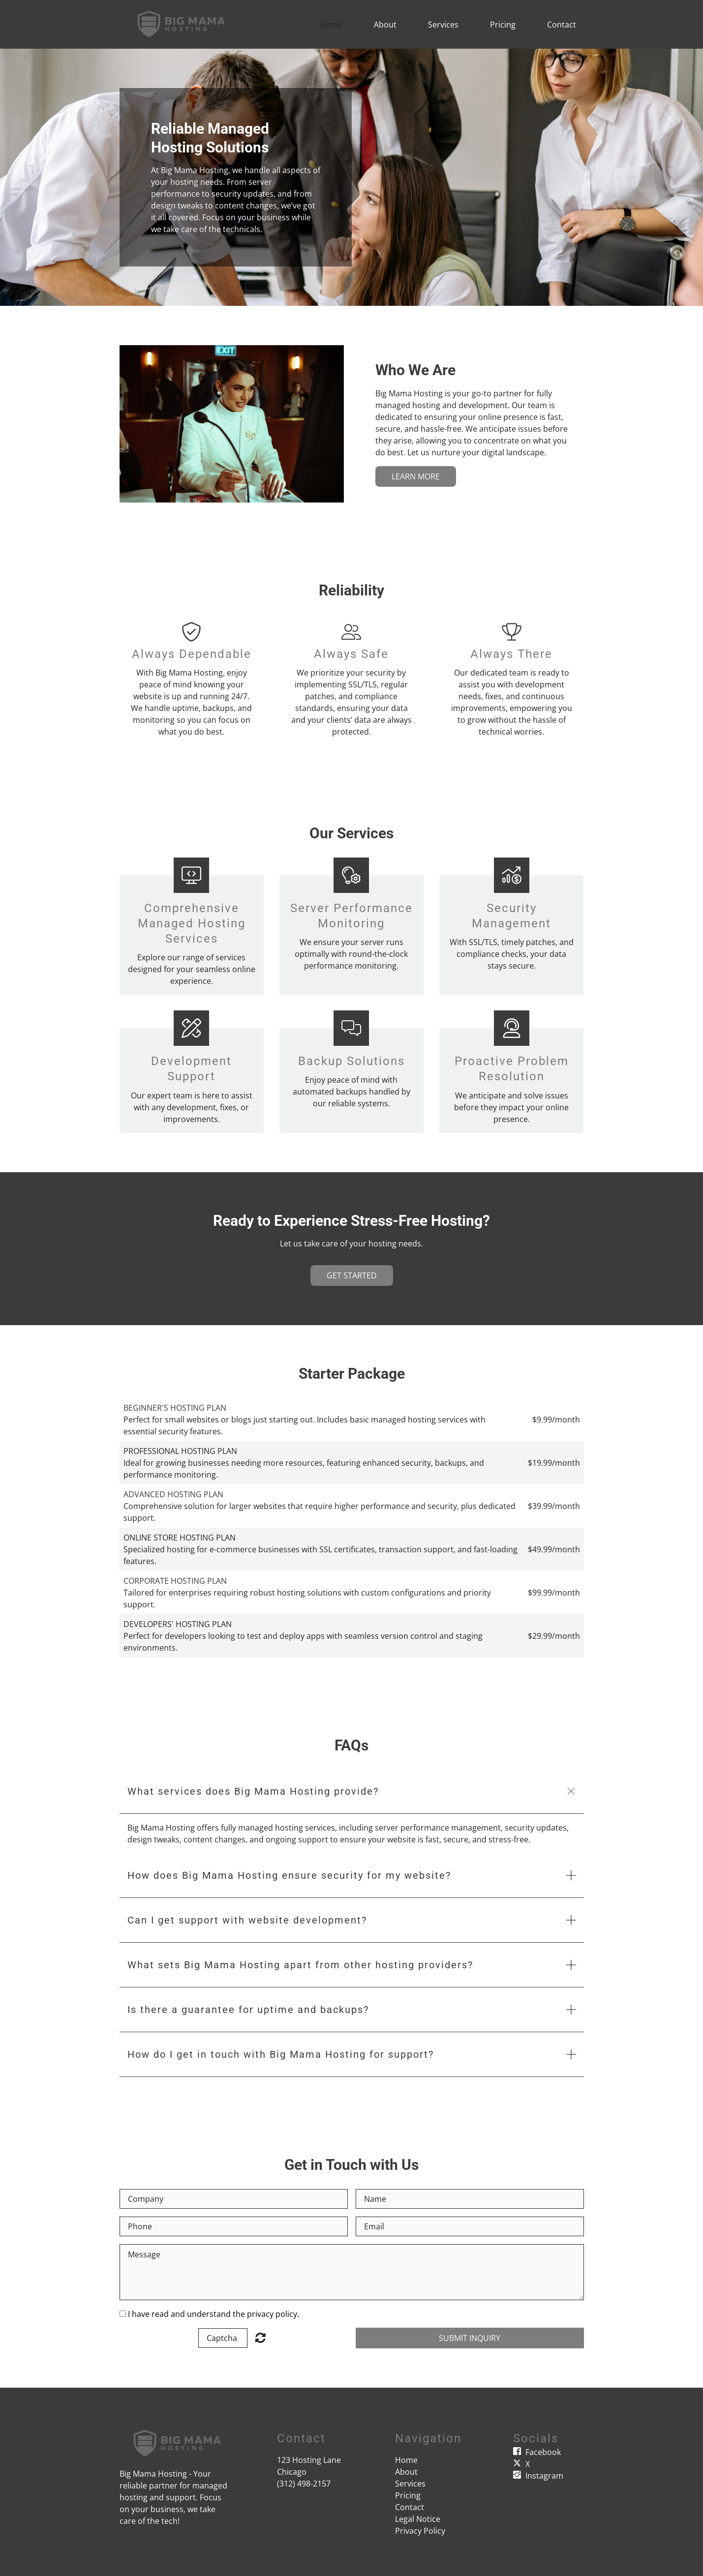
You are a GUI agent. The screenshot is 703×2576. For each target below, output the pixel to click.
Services (443, 24)
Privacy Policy (420, 2530)
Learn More (416, 476)
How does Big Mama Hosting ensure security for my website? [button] (289, 1875)
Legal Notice (417, 2519)
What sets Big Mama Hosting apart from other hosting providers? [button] (300, 1965)
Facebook (543, 2452)
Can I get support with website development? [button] (247, 1920)
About (385, 24)
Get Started (352, 1275)
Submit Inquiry (469, 2338)
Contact (561, 24)
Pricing (503, 24)
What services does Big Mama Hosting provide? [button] (253, 1791)
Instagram (544, 2475)
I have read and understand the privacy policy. (213, 2314)
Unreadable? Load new (260, 2337)
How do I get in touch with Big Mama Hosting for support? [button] (280, 2054)
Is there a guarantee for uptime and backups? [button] (248, 2009)
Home (331, 24)
